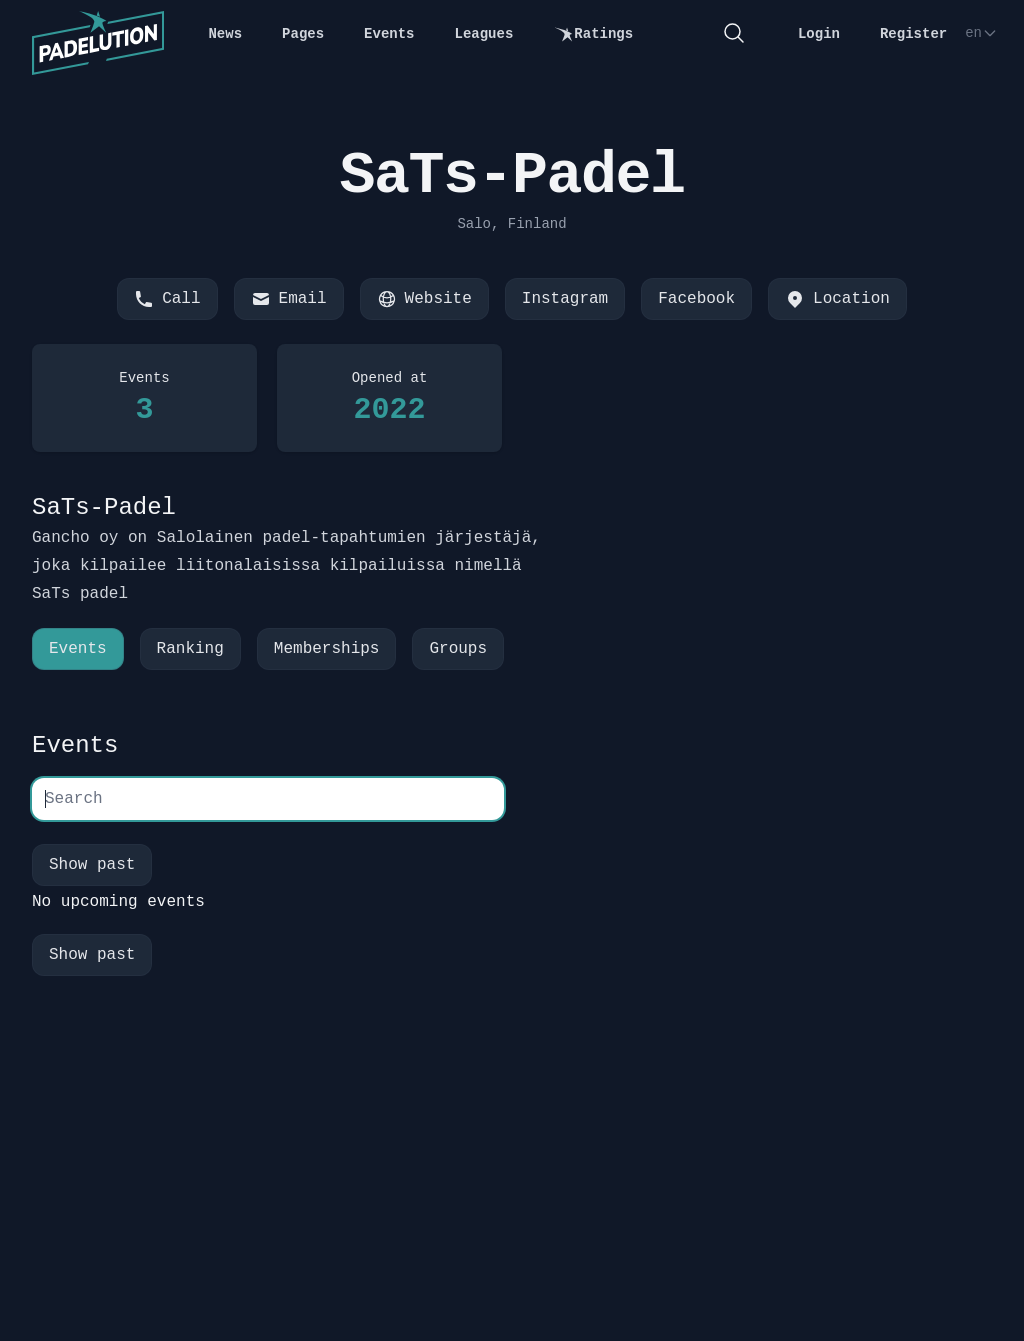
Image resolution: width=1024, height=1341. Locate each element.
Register (913, 34)
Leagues (484, 34)
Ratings (593, 34)
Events (389, 34)
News (225, 34)
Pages (303, 34)
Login (819, 34)
